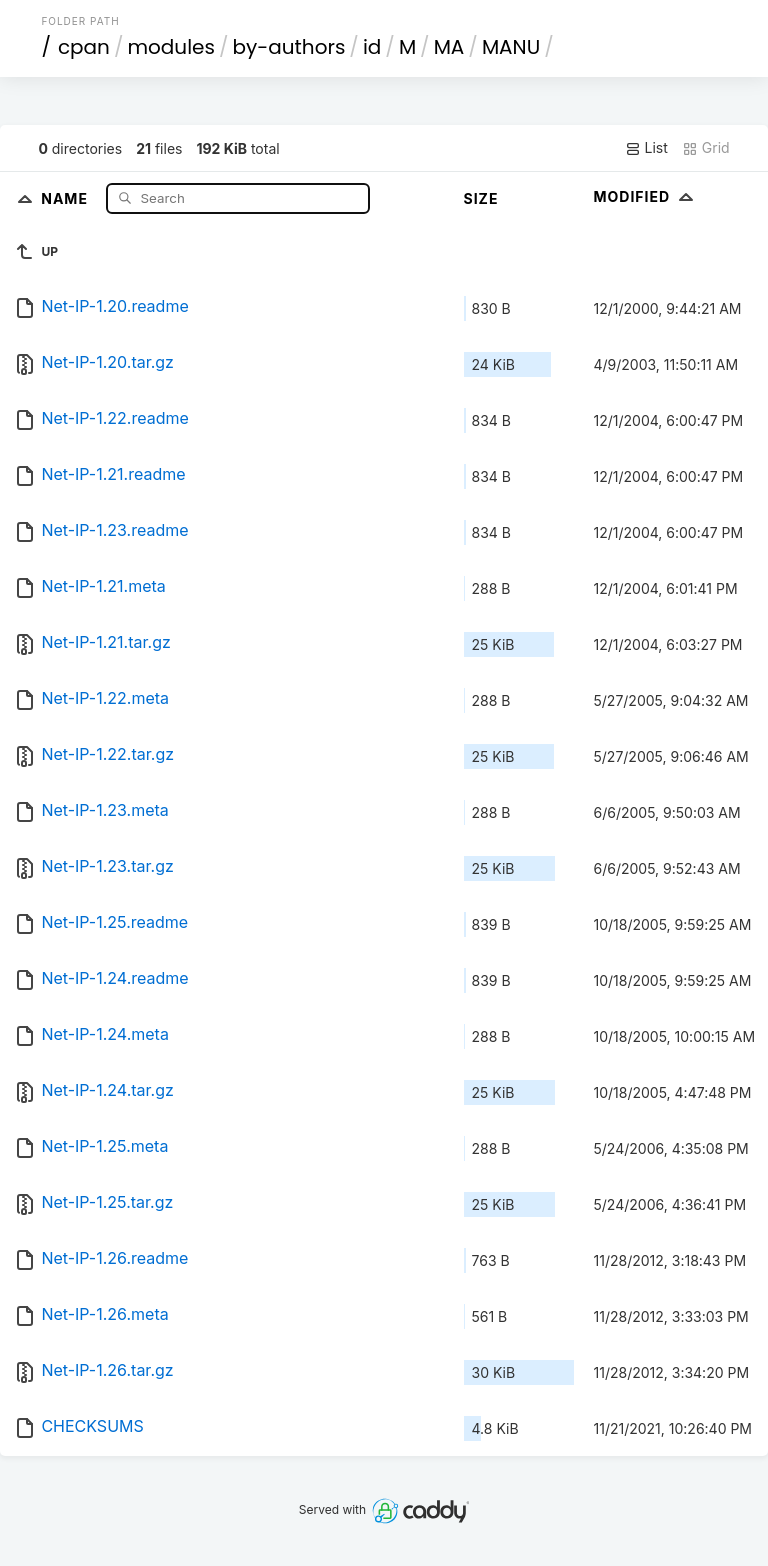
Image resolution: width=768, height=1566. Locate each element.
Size (481, 198)
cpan (84, 47)
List (646, 148)
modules (170, 47)
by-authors (288, 47)
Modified (646, 196)
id (372, 47)
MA (449, 47)
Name (66, 197)
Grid (706, 148)
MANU (511, 47)
